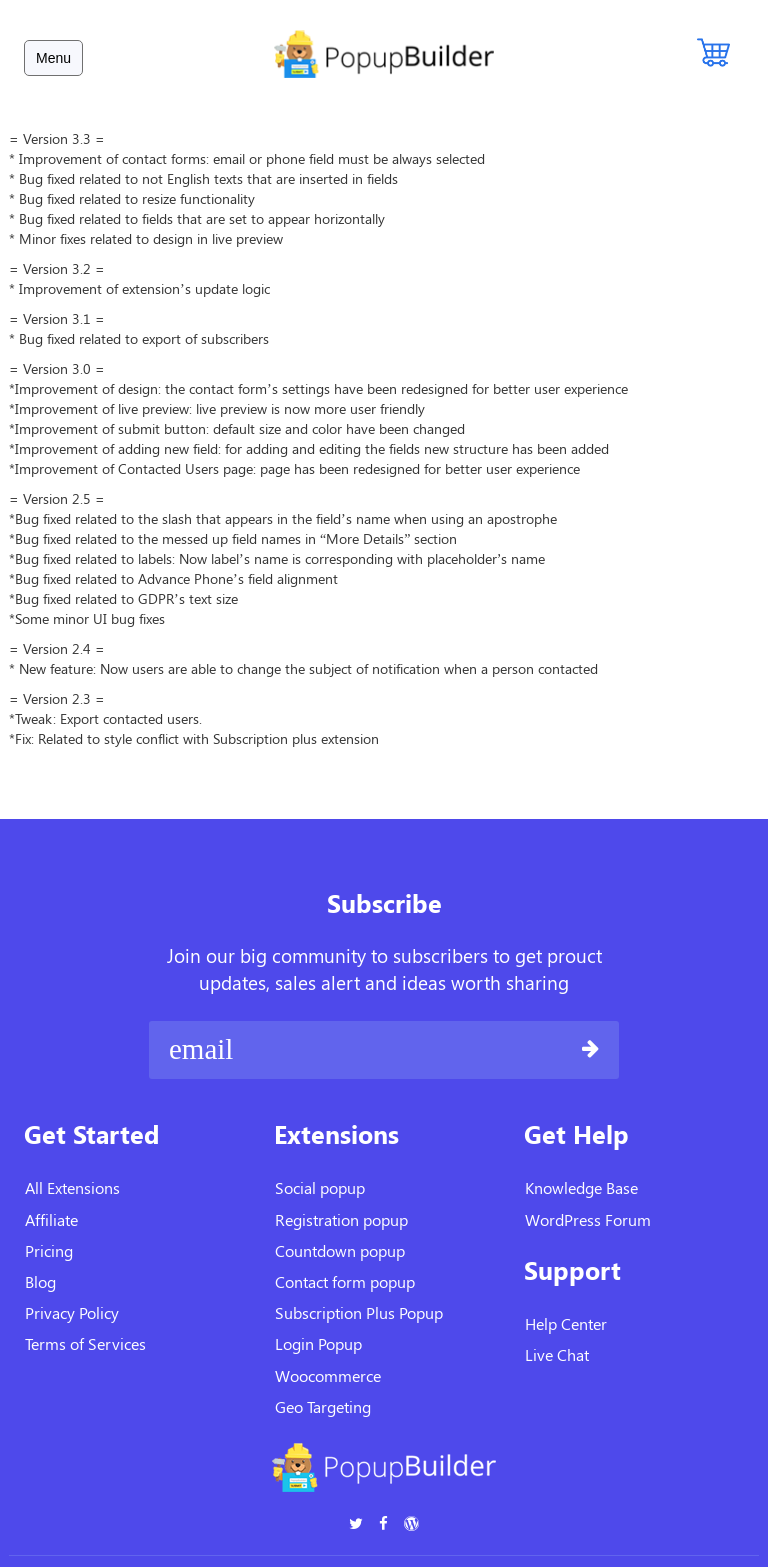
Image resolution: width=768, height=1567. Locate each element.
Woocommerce (328, 1375)
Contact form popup (345, 1281)
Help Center (566, 1323)
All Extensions (72, 1187)
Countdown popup (340, 1250)
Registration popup (341, 1219)
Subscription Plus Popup (359, 1312)
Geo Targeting (323, 1406)
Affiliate (51, 1219)
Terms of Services (85, 1343)
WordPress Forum (588, 1219)
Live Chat (557, 1354)
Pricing (49, 1250)
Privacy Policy (72, 1312)
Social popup (320, 1187)
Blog (40, 1281)
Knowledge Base (581, 1187)
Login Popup (318, 1343)
